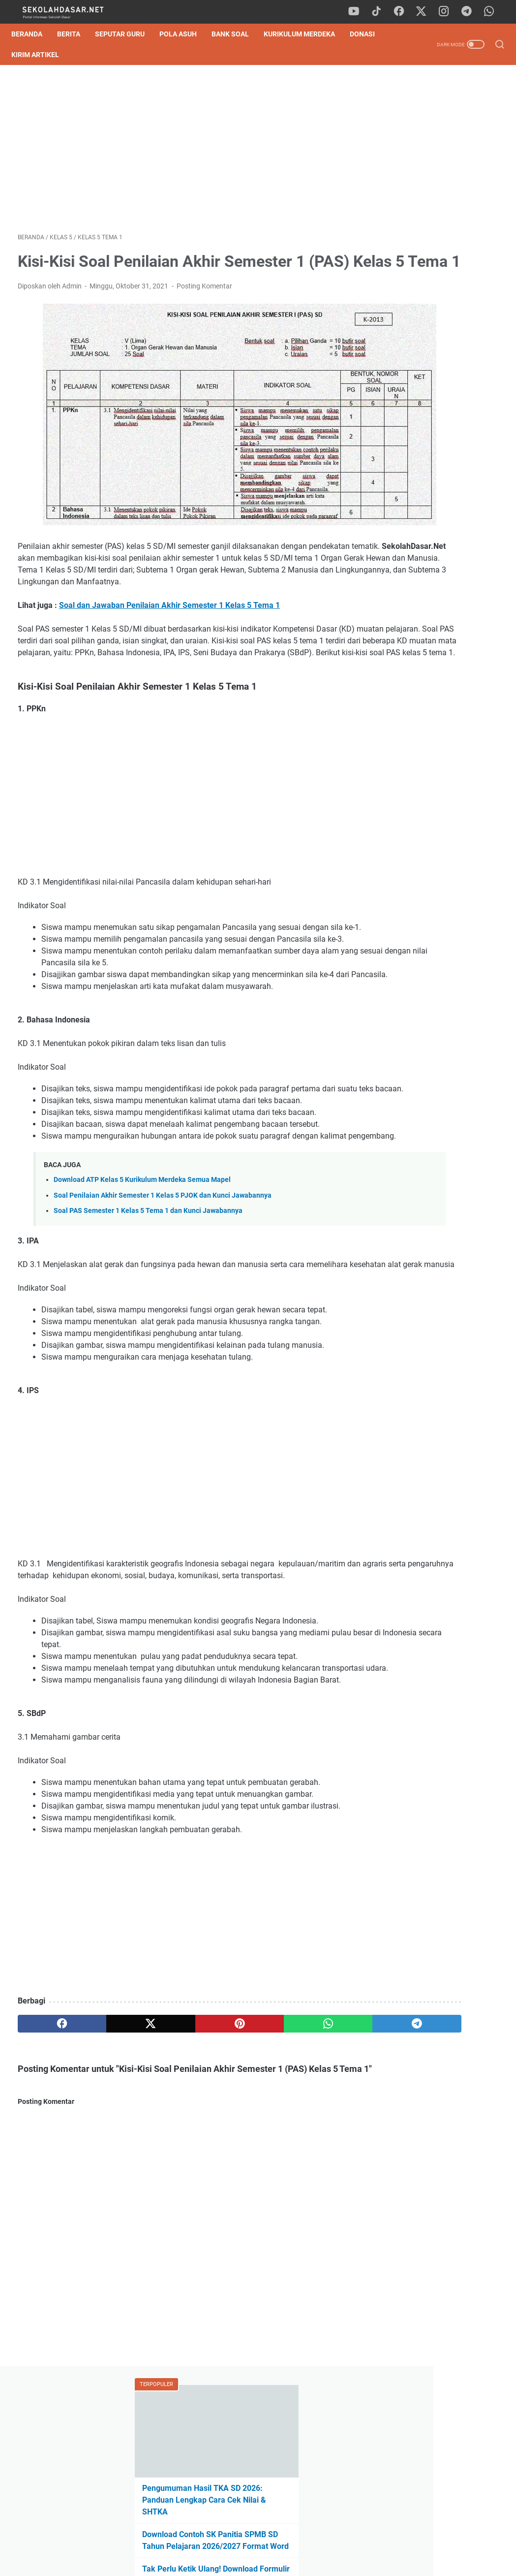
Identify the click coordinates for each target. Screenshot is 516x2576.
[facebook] (403, 11)
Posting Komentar (204, 315)
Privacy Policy (258, 2540)
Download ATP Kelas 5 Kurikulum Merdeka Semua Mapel (142, 1262)
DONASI (368, 34)
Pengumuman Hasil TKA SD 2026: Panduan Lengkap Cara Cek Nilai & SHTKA (433, 181)
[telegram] (469, 11)
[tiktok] (381, 11)
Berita (75, 34)
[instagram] (447, 11)
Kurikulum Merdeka (305, 34)
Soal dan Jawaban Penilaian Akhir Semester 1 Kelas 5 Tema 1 (169, 605)
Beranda (33, 34)
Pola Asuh (184, 34)
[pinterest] (178, 2165)
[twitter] (425, 11)
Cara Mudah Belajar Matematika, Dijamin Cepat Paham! (432, 764)
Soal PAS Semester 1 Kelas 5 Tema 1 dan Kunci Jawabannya (148, 1293)
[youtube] (358, 11)
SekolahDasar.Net (271, 2561)
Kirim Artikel (41, 55)
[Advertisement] (178, 152)
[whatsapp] (491, 11)
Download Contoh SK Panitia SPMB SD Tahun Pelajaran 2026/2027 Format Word (431, 228)
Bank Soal (236, 34)
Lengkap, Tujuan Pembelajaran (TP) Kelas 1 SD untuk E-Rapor (434, 390)
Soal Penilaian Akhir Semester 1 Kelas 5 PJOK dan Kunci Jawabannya (163, 1277)
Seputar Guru (126, 34)
